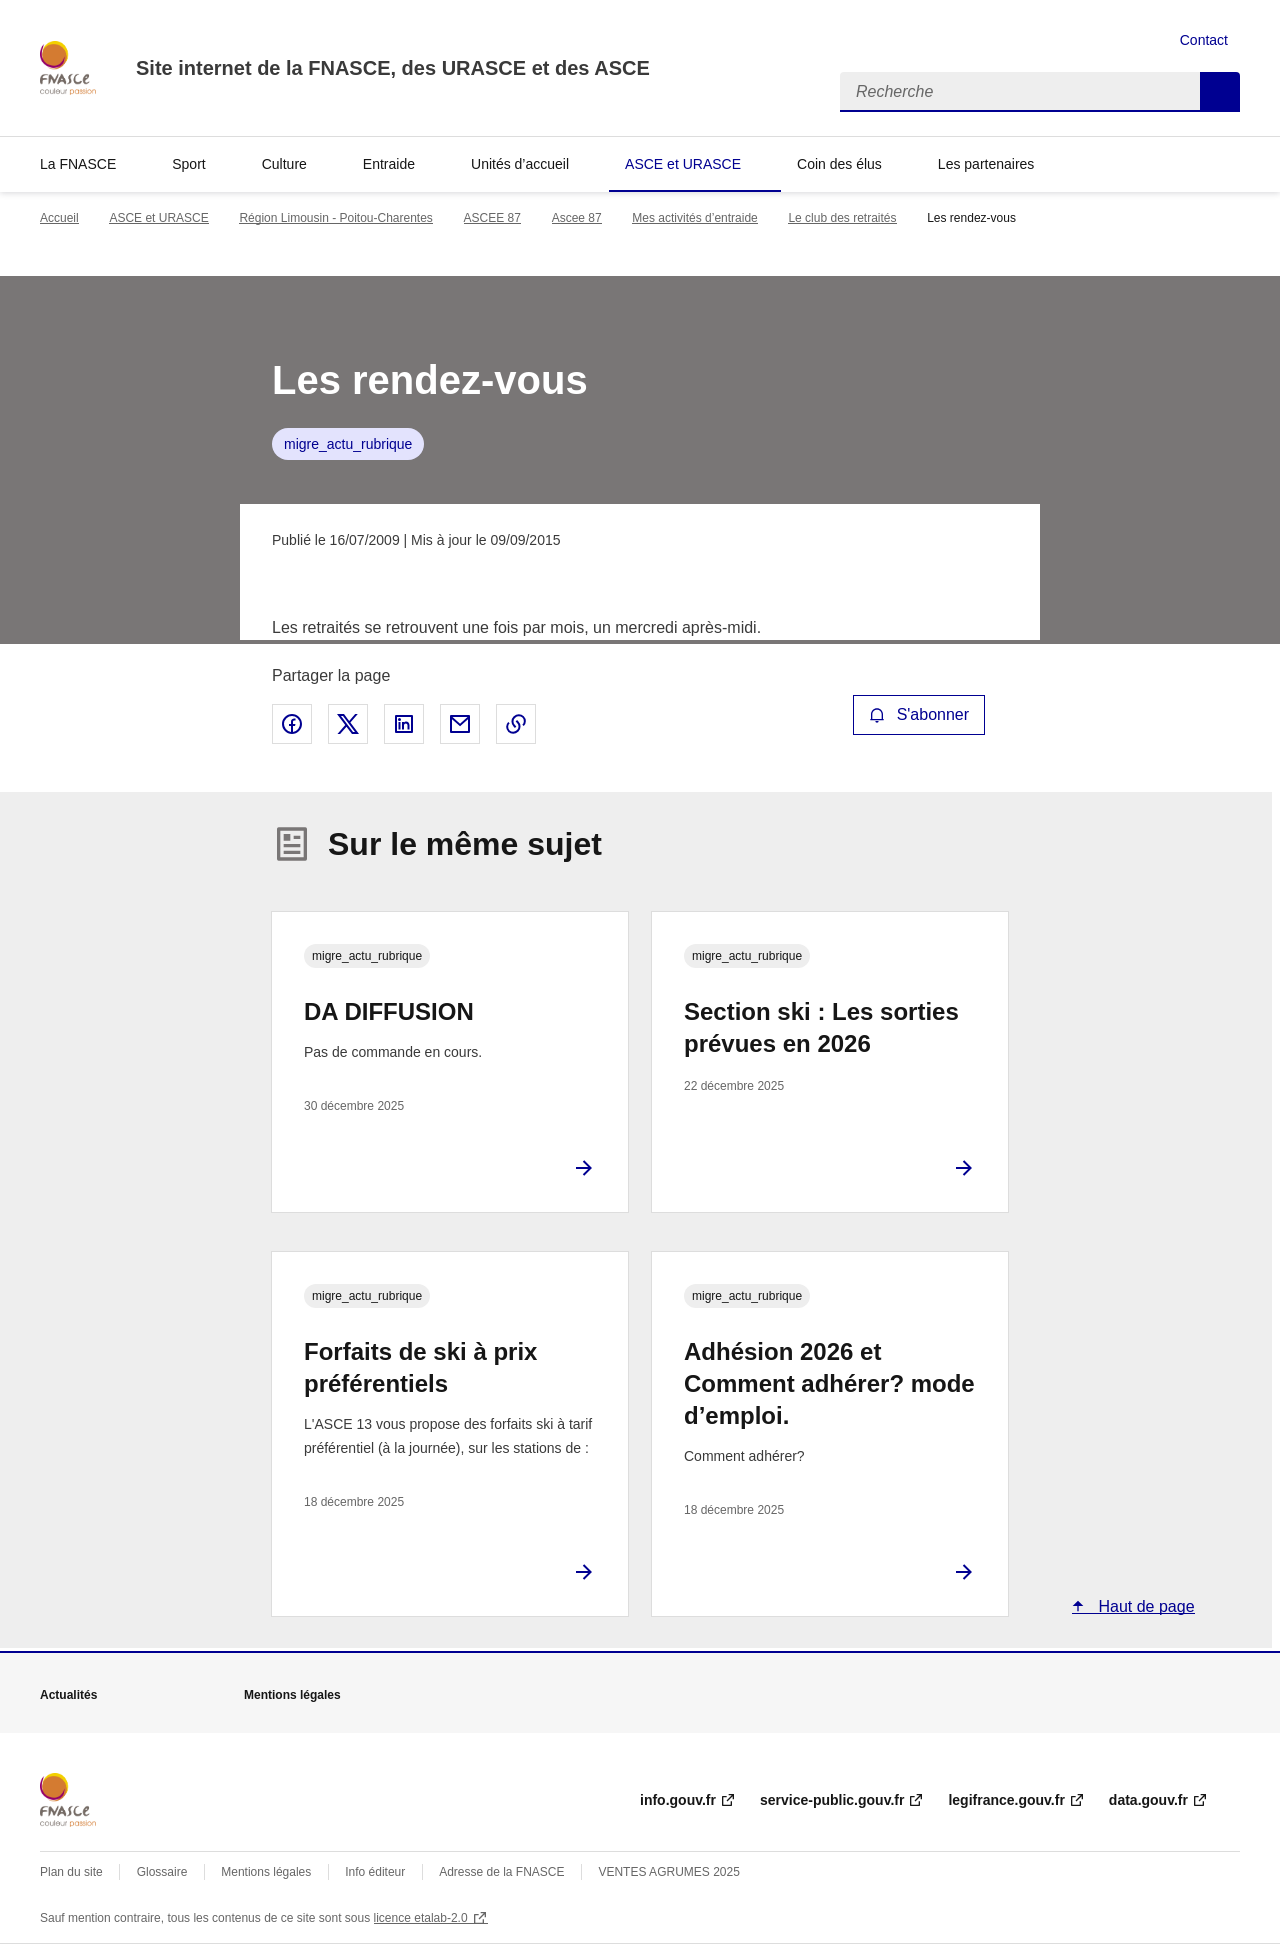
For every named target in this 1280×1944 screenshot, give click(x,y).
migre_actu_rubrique (348, 444)
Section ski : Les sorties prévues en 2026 (821, 1027)
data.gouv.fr (1148, 1800)
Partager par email (460, 724)
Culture (284, 164)
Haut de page (1144, 1606)
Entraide (389, 164)
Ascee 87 (577, 218)
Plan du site (71, 1872)
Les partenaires (986, 164)
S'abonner (919, 714)
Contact (1204, 40)
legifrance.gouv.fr (1006, 1800)
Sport (188, 164)
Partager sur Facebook (292, 724)
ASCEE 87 (492, 218)
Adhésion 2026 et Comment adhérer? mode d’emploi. (829, 1383)
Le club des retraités (842, 218)
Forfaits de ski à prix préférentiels (420, 1367)
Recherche (1220, 92)
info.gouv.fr (678, 1800)
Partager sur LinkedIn (404, 724)
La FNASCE (78, 164)
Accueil (59, 218)
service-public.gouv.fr (832, 1800)
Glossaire (162, 1872)
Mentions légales (266, 1872)
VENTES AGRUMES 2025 (668, 1872)
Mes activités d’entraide (694, 218)
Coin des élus (839, 164)
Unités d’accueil (520, 164)
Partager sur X (348, 724)
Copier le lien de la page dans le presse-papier (516, 724)
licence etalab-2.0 (421, 1918)
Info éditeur (375, 1872)
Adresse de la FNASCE (501, 1872)
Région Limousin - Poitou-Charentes (335, 218)
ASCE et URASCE (683, 164)
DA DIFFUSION (389, 1011)
